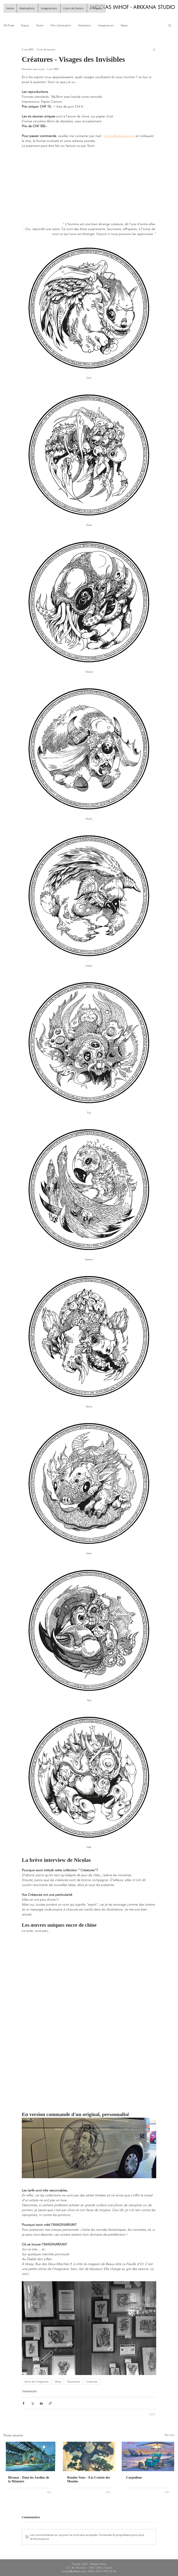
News (124, 25)
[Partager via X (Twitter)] (32, 2403)
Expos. (25, 25)
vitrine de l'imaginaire (36, 2381)
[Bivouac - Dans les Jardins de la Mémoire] (30, 2456)
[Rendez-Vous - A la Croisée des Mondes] (89, 2456)
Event (40, 25)
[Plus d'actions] (154, 49)
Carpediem (134, 2477)
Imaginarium (106, 25)
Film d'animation (60, 25)
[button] (169, 25)
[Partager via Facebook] (23, 2403)
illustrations (73, 2381)
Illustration (84, 25)
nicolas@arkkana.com (74, 2571)
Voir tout (169, 2434)
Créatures (92, 2381)
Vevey (58, 2381)
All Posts (9, 25)
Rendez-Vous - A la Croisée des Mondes (88, 2479)
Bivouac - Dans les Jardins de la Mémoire (28, 2479)
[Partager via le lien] (50, 2403)
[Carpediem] (148, 2456)
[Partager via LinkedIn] (41, 2403)
